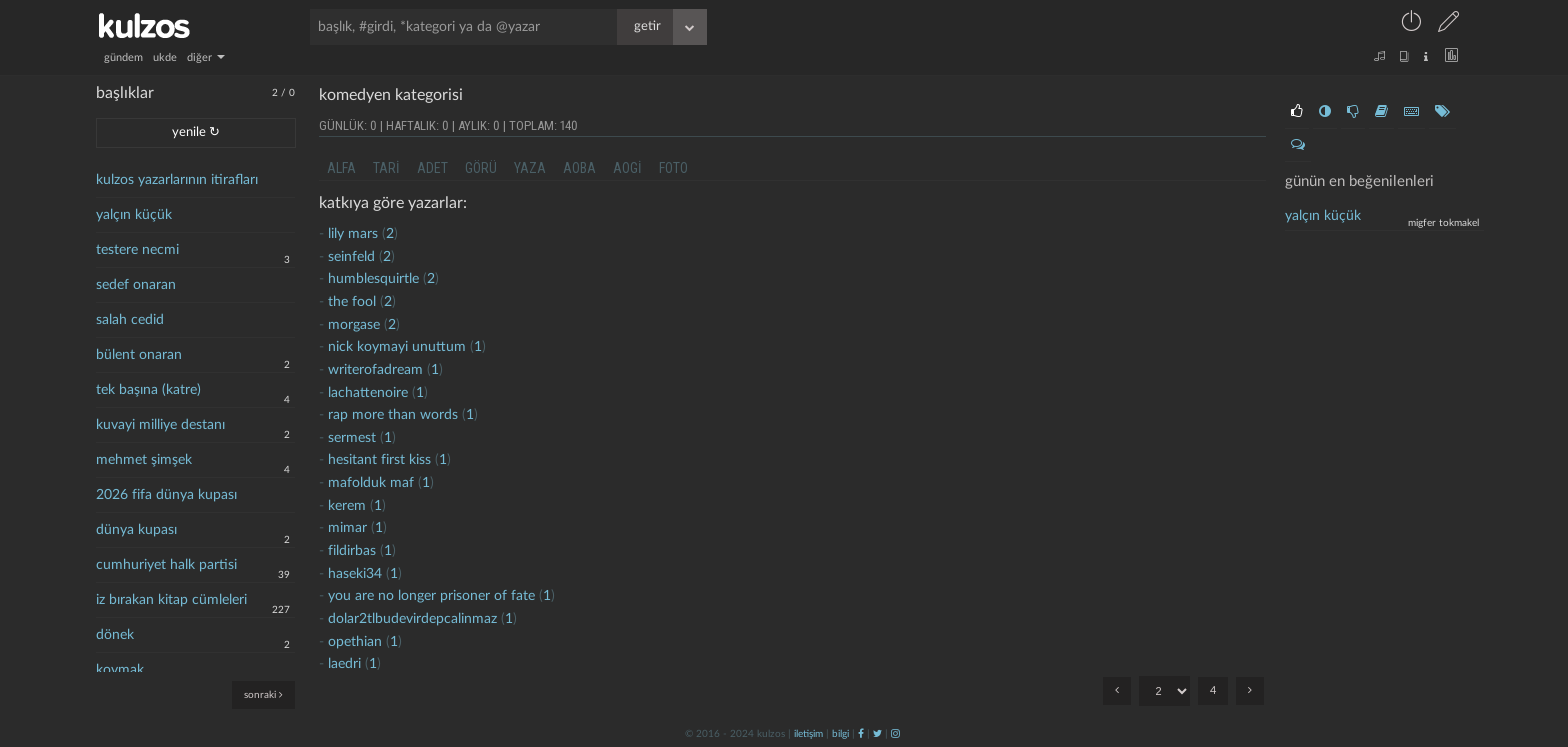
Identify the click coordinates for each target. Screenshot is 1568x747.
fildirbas (352, 551)
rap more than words (393, 415)
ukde (165, 57)
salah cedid (130, 320)
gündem (123, 57)
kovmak (120, 670)
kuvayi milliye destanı (160, 425)
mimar (347, 528)
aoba (579, 168)
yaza (530, 168)
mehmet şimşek (144, 460)
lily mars (353, 234)
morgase (354, 325)
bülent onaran (139, 355)
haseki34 (355, 574)
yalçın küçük (134, 215)
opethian (355, 642)
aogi (627, 168)
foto (673, 168)
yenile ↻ (196, 132)
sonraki (263, 694)
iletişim (808, 734)
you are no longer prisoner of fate (431, 596)
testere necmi (137, 250)
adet (432, 168)
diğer (206, 57)
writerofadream (375, 370)
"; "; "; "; (1164, 691)
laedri (344, 664)
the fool (352, 302)
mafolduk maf (371, 483)
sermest (352, 438)
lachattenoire (368, 393)
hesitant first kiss (379, 460)
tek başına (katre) (148, 390)
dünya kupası (136, 530)
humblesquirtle (373, 279)
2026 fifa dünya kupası (166, 495)
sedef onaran (136, 285)
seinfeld (351, 257)
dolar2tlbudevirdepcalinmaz (412, 619)
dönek (115, 635)
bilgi (840, 734)
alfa (341, 168)
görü (481, 168)
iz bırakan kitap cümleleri (171, 600)
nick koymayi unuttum (397, 347)
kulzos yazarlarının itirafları (177, 180)
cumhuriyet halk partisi (166, 565)
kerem (347, 506)
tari (386, 168)
